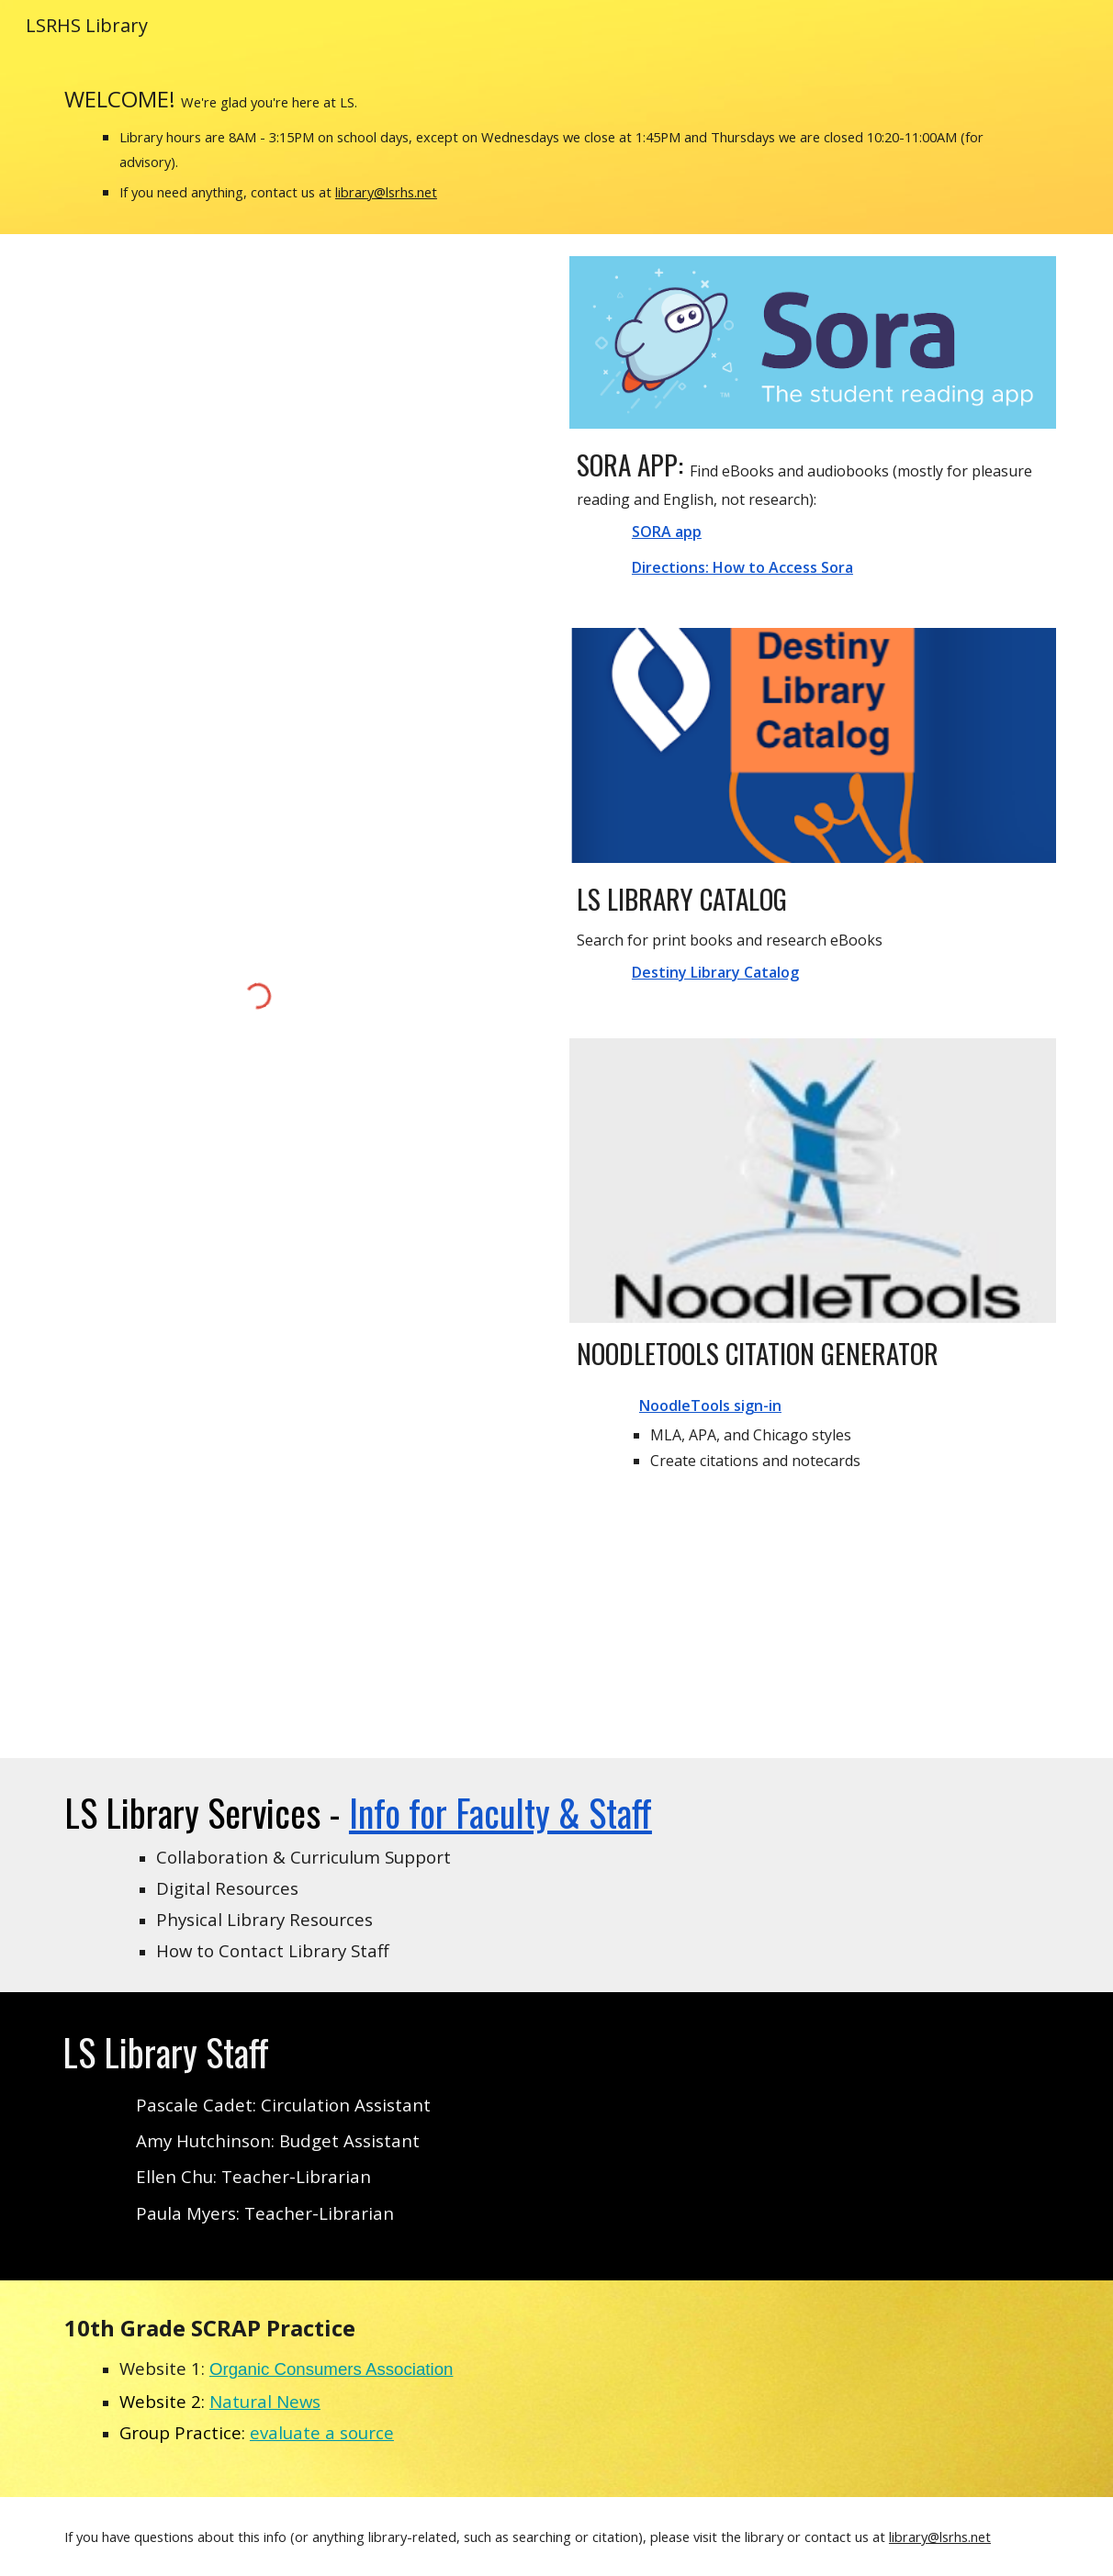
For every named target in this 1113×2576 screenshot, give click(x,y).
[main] (556, 142)
